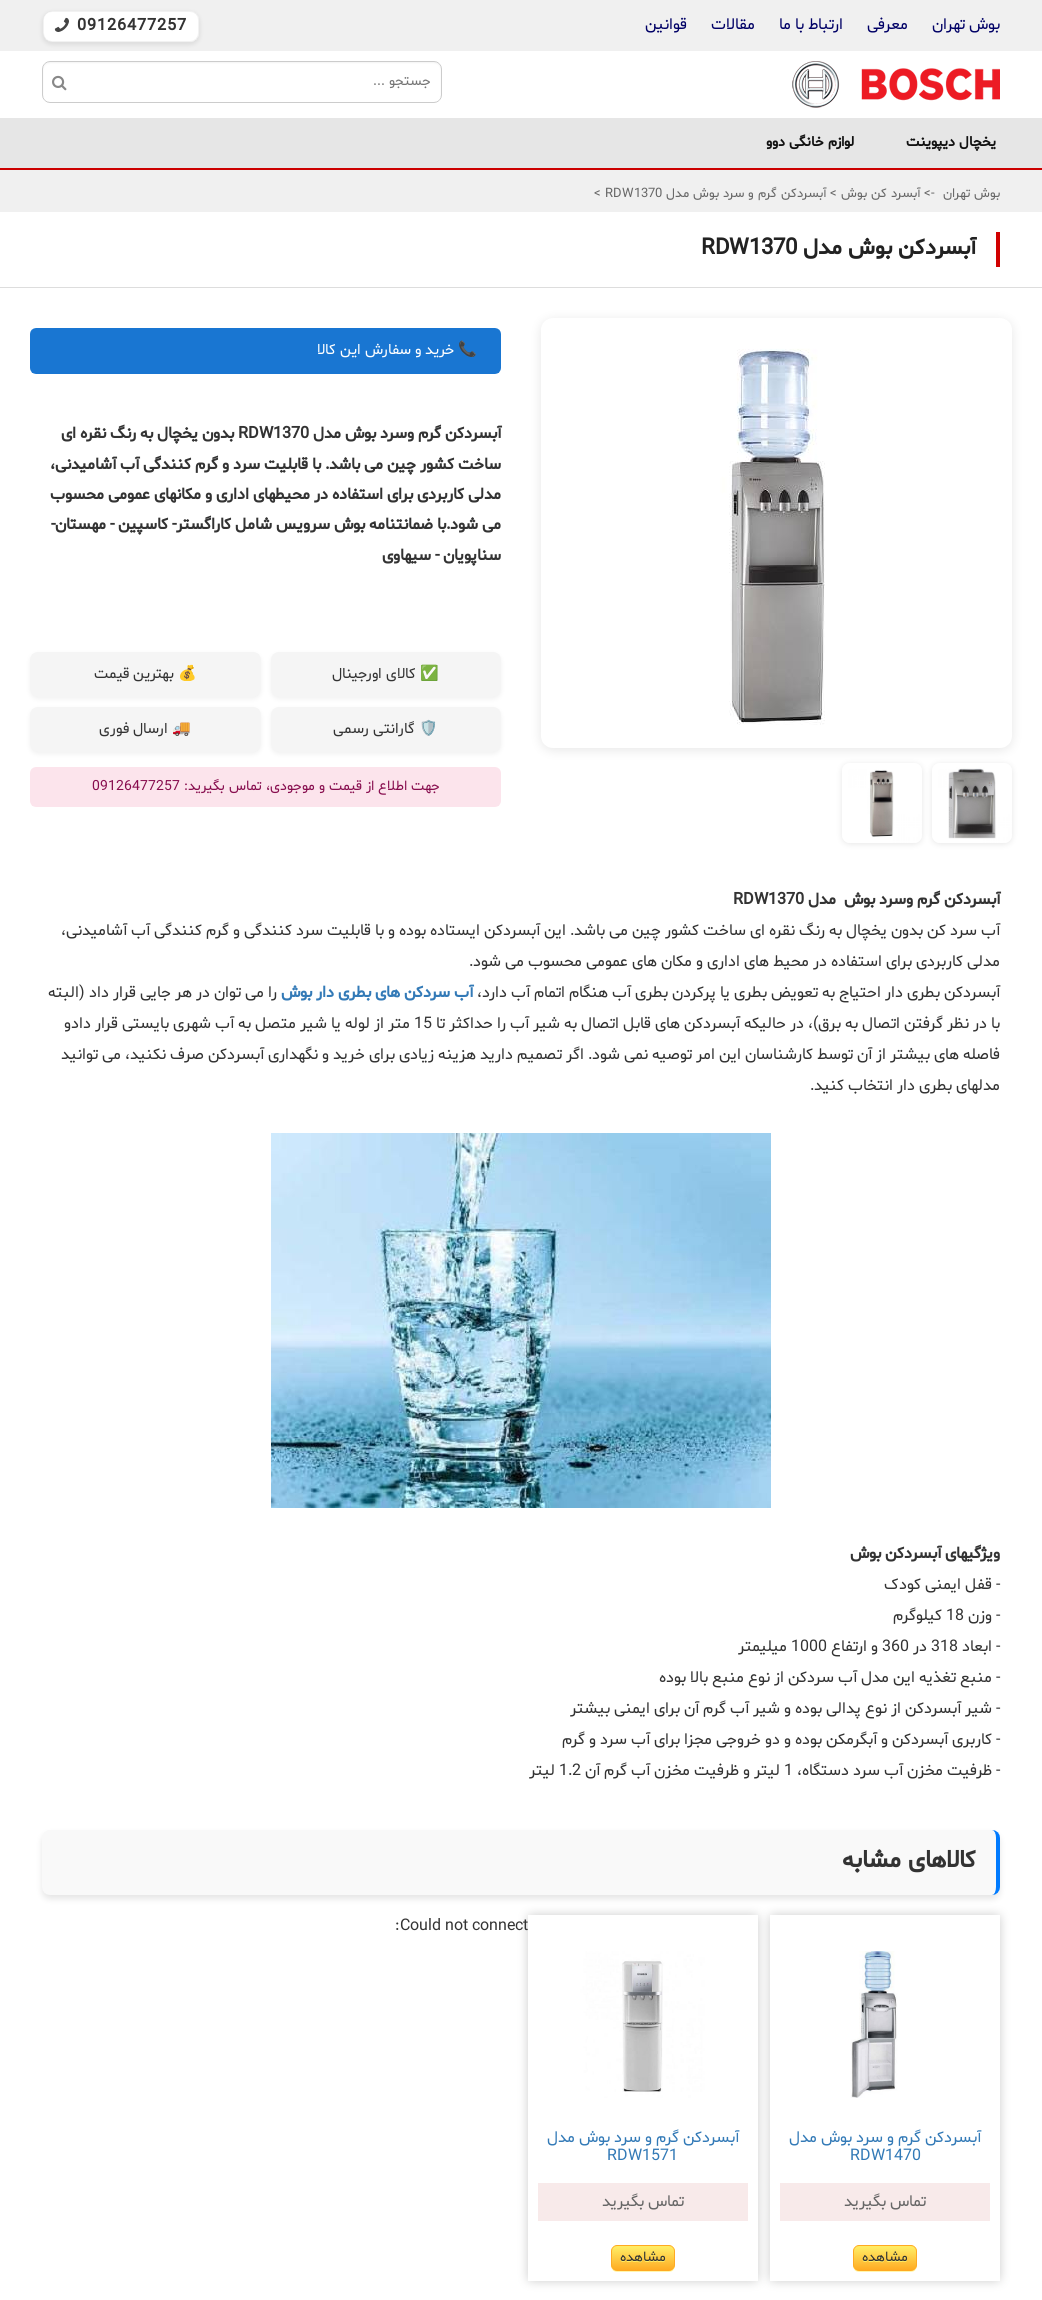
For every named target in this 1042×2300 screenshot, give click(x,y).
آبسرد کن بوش (878, 194)
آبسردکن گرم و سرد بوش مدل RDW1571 (643, 2147)
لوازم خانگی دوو (810, 142)
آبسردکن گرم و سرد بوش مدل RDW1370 (713, 194)
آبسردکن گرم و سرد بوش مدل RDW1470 (885, 2147)
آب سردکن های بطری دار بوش (377, 993)
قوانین (666, 25)
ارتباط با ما (809, 25)
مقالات (733, 25)
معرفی (887, 25)
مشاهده (885, 2257)
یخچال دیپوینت (951, 142)
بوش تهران (966, 25)
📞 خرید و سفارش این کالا (397, 350)
